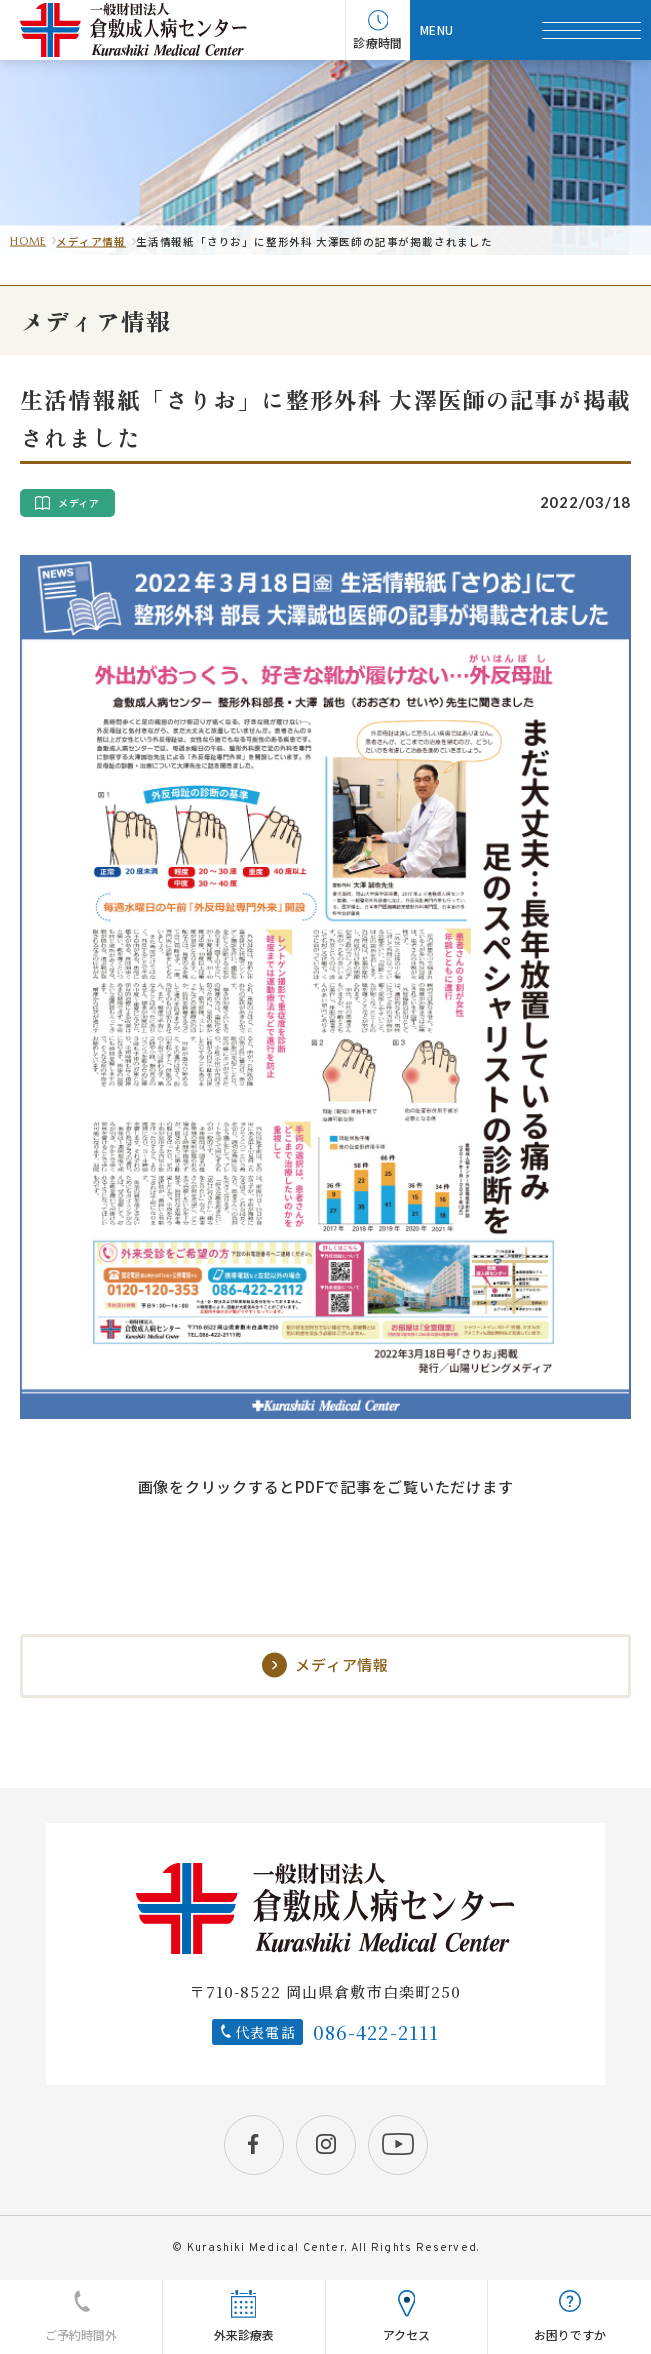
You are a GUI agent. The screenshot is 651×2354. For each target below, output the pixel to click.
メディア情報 (91, 241)
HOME (28, 241)
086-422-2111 (376, 2032)
